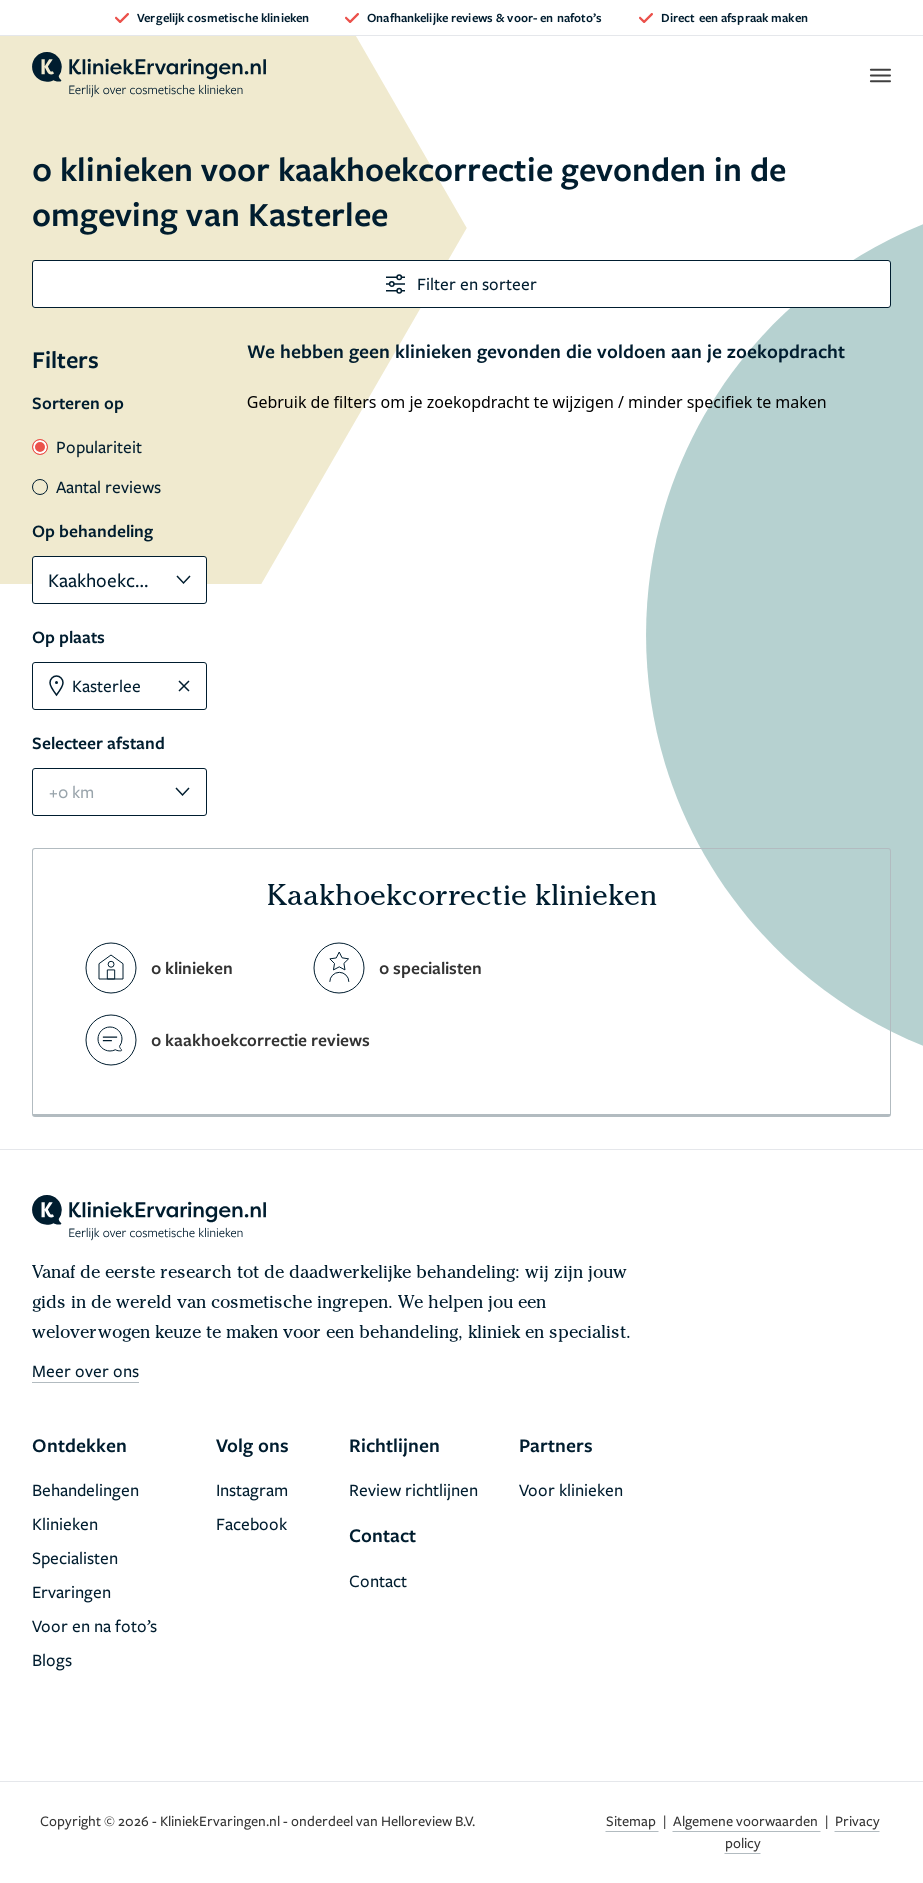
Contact (378, 1580)
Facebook (251, 1523)
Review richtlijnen (413, 1489)
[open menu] (879, 75)
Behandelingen (85, 1489)
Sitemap (632, 1820)
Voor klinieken (571, 1489)
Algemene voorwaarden (747, 1820)
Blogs (52, 1659)
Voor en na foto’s (94, 1625)
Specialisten (75, 1557)
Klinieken (65, 1523)
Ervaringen (71, 1591)
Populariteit (87, 446)
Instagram (252, 1489)
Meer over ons (85, 1370)
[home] (149, 75)
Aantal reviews (96, 486)
